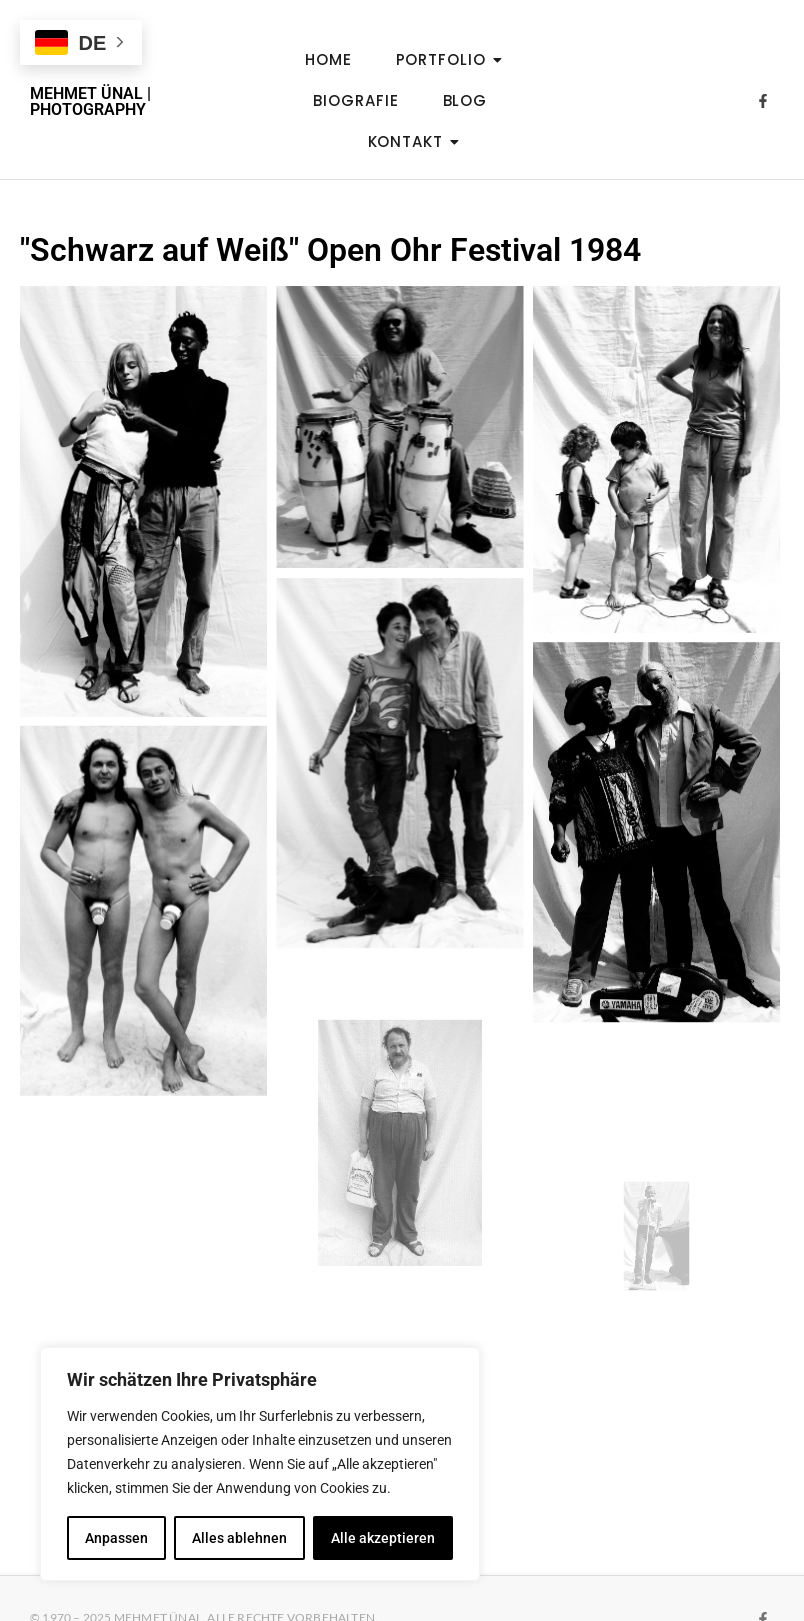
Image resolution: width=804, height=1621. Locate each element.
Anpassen (116, 1538)
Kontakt (411, 141)
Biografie (355, 100)
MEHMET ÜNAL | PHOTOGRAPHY (90, 101)
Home (328, 59)
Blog (465, 100)
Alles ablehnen (239, 1538)
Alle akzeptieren (383, 1538)
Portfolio (447, 59)
